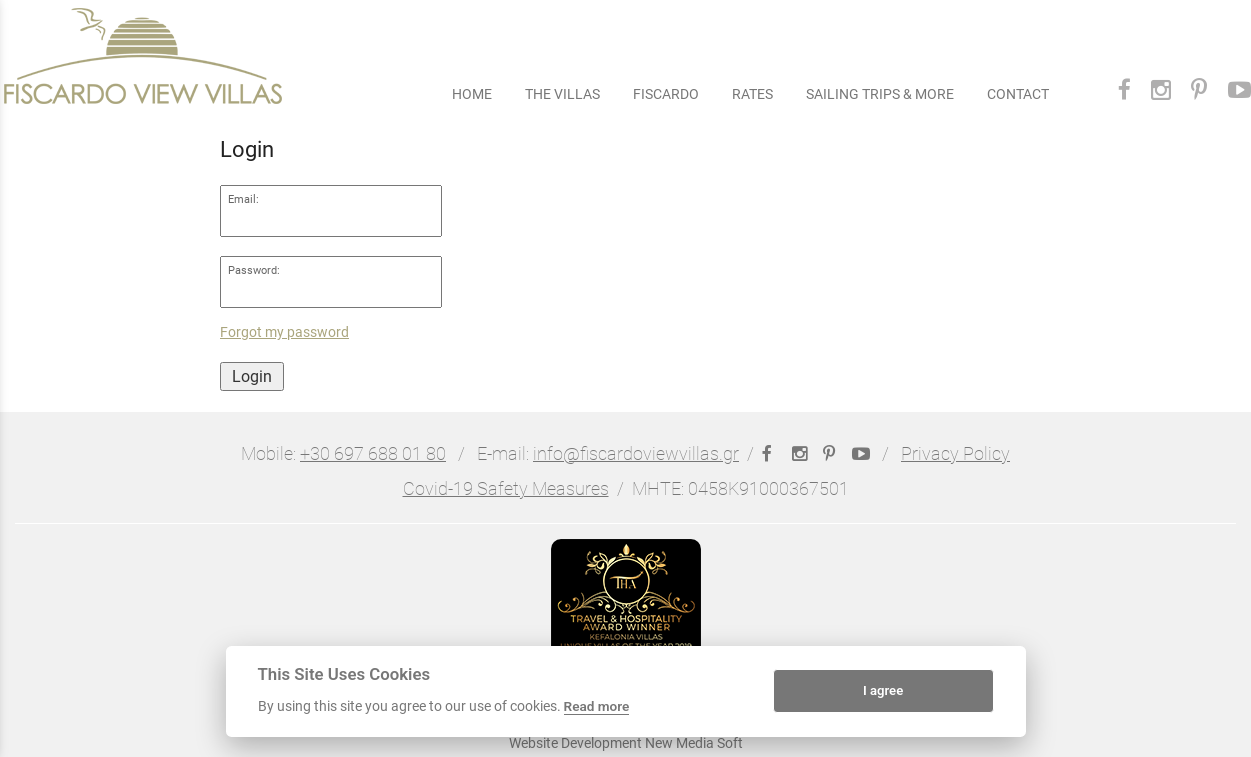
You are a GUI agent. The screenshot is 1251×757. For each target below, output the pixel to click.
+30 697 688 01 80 (373, 454)
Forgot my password (284, 332)
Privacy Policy (955, 454)
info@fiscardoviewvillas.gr (636, 454)
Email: (243, 199)
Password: (254, 270)
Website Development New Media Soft (626, 743)
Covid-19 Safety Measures (506, 489)
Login (252, 376)
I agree (883, 690)
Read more (597, 706)
